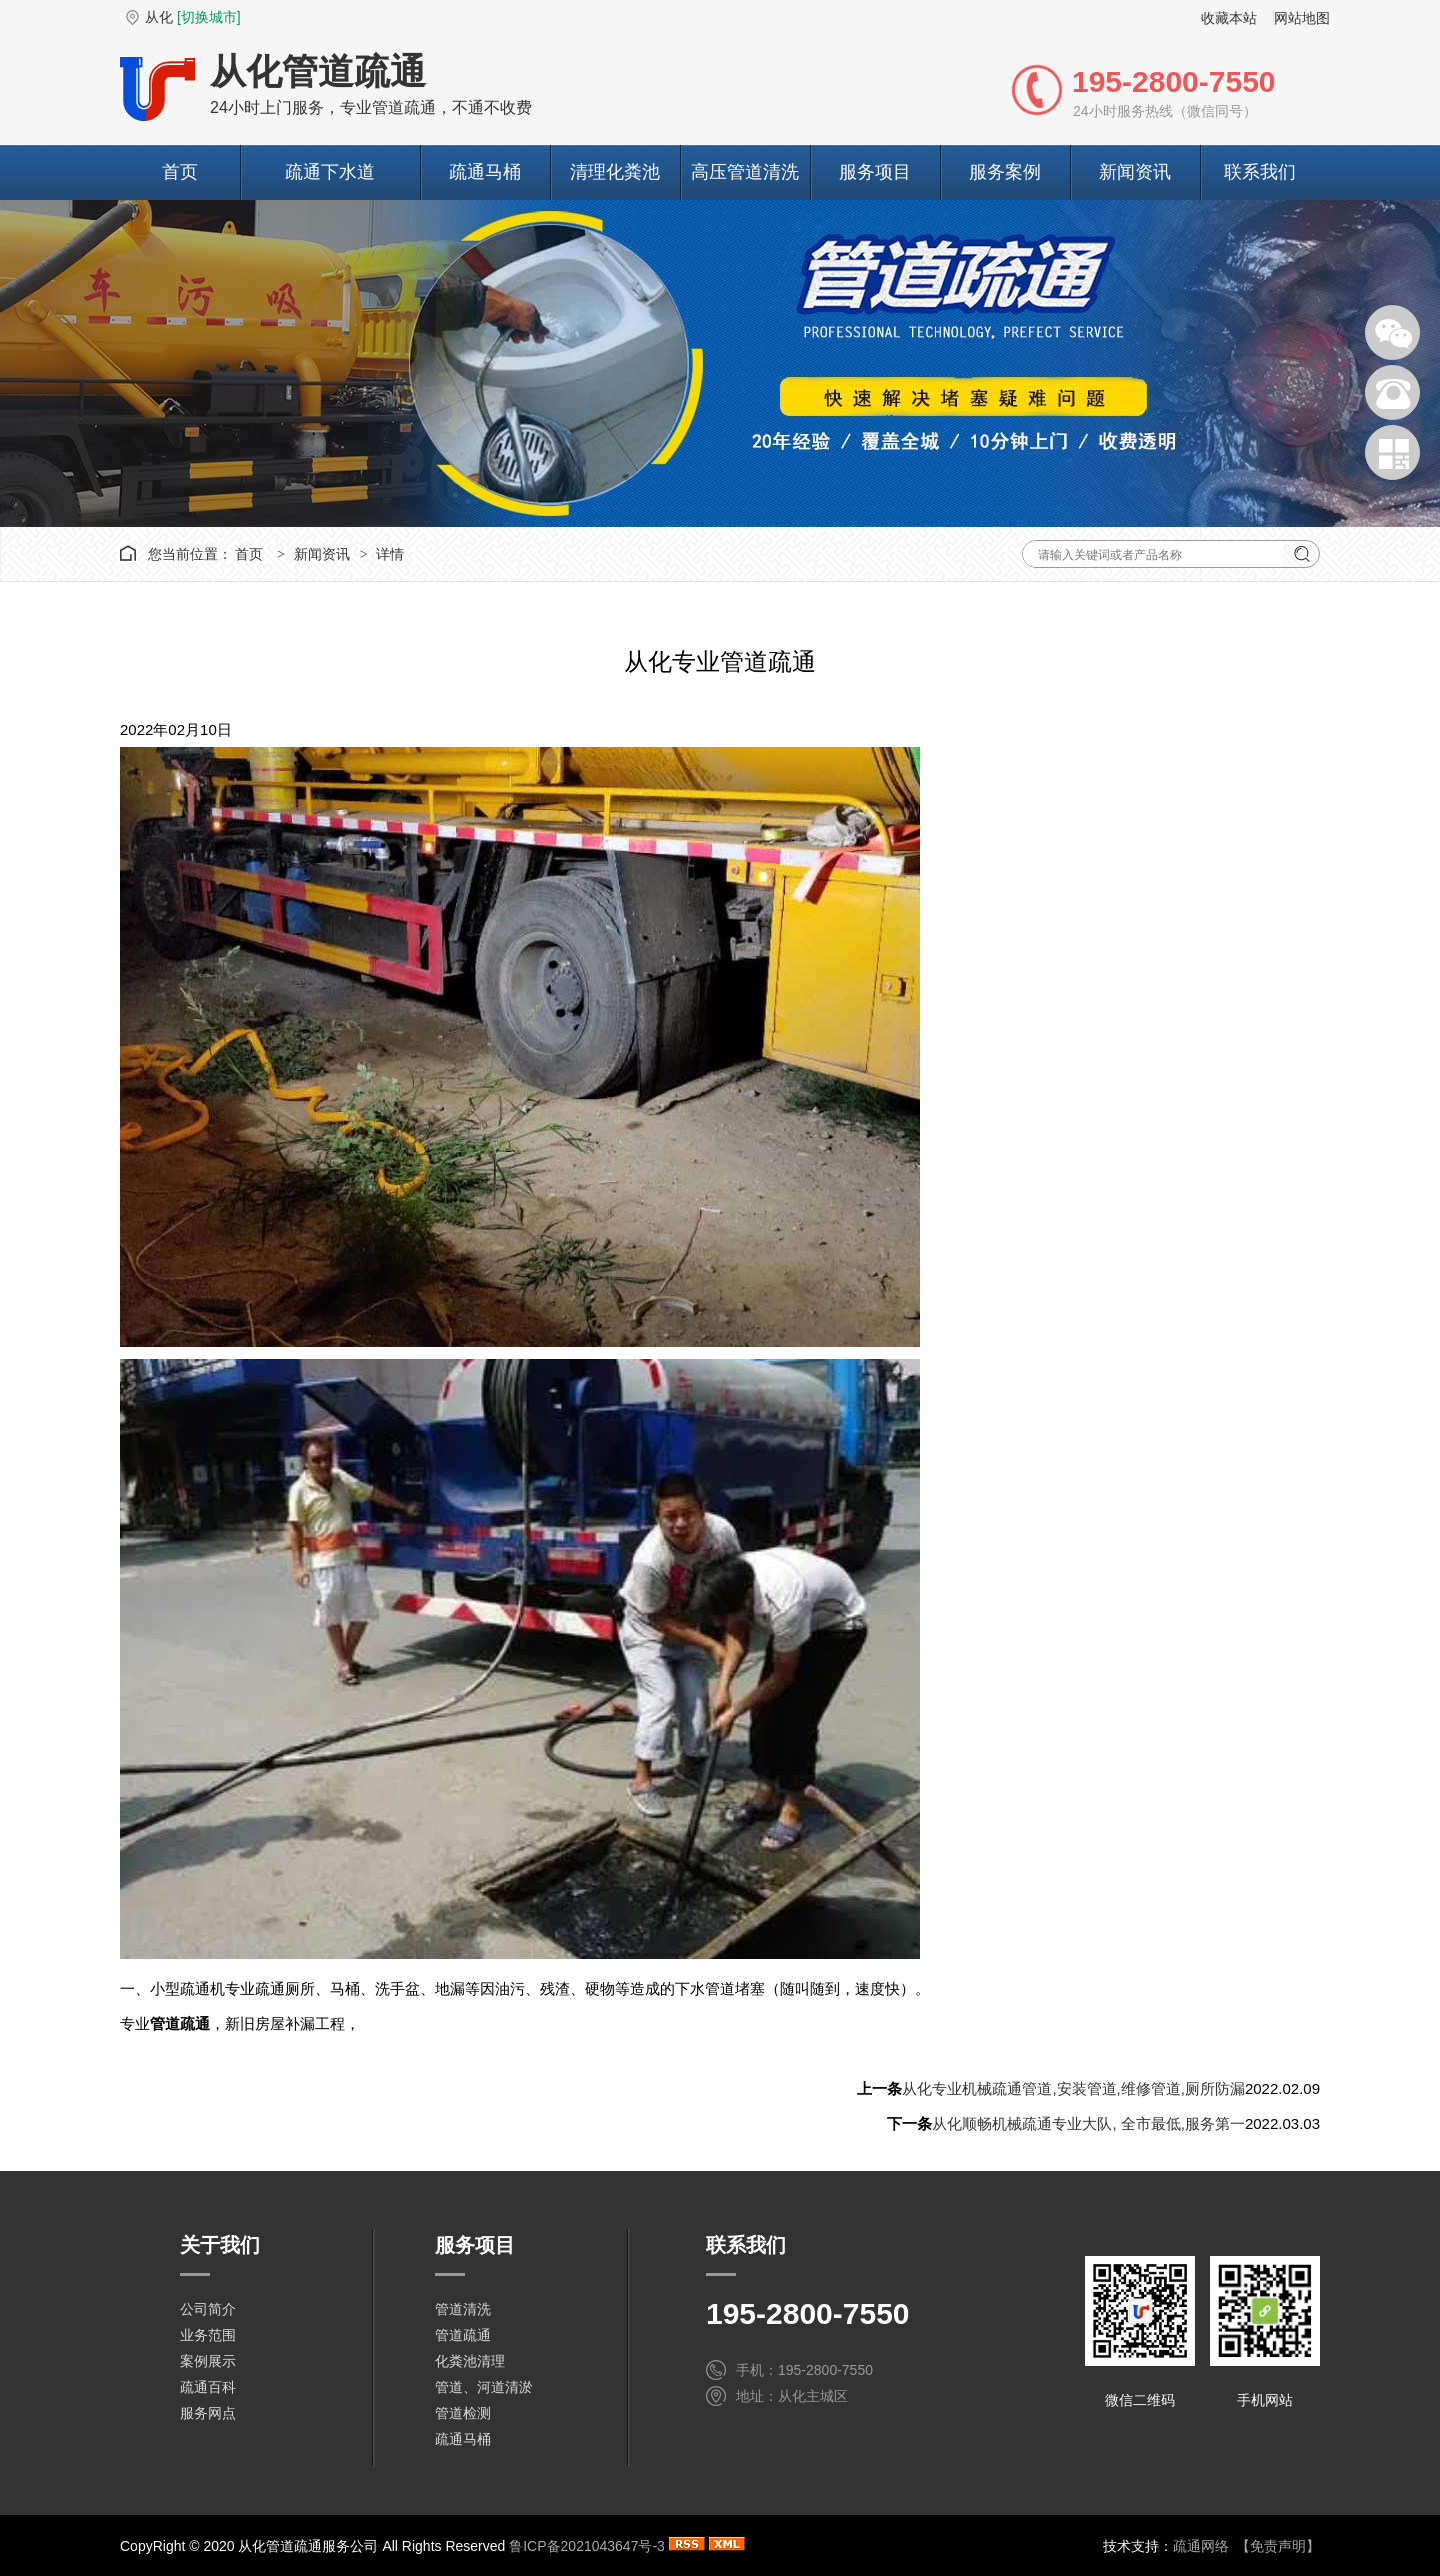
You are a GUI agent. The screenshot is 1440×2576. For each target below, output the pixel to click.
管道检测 (463, 2413)
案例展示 (208, 2361)
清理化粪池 (615, 172)
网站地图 (1302, 18)
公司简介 (208, 2309)
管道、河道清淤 (484, 2387)
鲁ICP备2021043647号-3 (587, 2546)
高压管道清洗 (745, 172)
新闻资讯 (1135, 172)
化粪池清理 (470, 2361)
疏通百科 (208, 2387)
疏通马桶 (485, 172)
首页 (180, 172)
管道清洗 (463, 2309)
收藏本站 (1229, 18)
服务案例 (1005, 172)
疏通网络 (1201, 2546)
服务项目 (875, 172)
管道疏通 (463, 2335)
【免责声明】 (1278, 2546)
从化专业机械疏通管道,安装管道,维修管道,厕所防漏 (1073, 2088)
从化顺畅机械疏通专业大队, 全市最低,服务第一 (1088, 2123)
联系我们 (1260, 172)
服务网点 (208, 2413)
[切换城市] (209, 17)
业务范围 (208, 2335)
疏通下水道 (330, 172)
